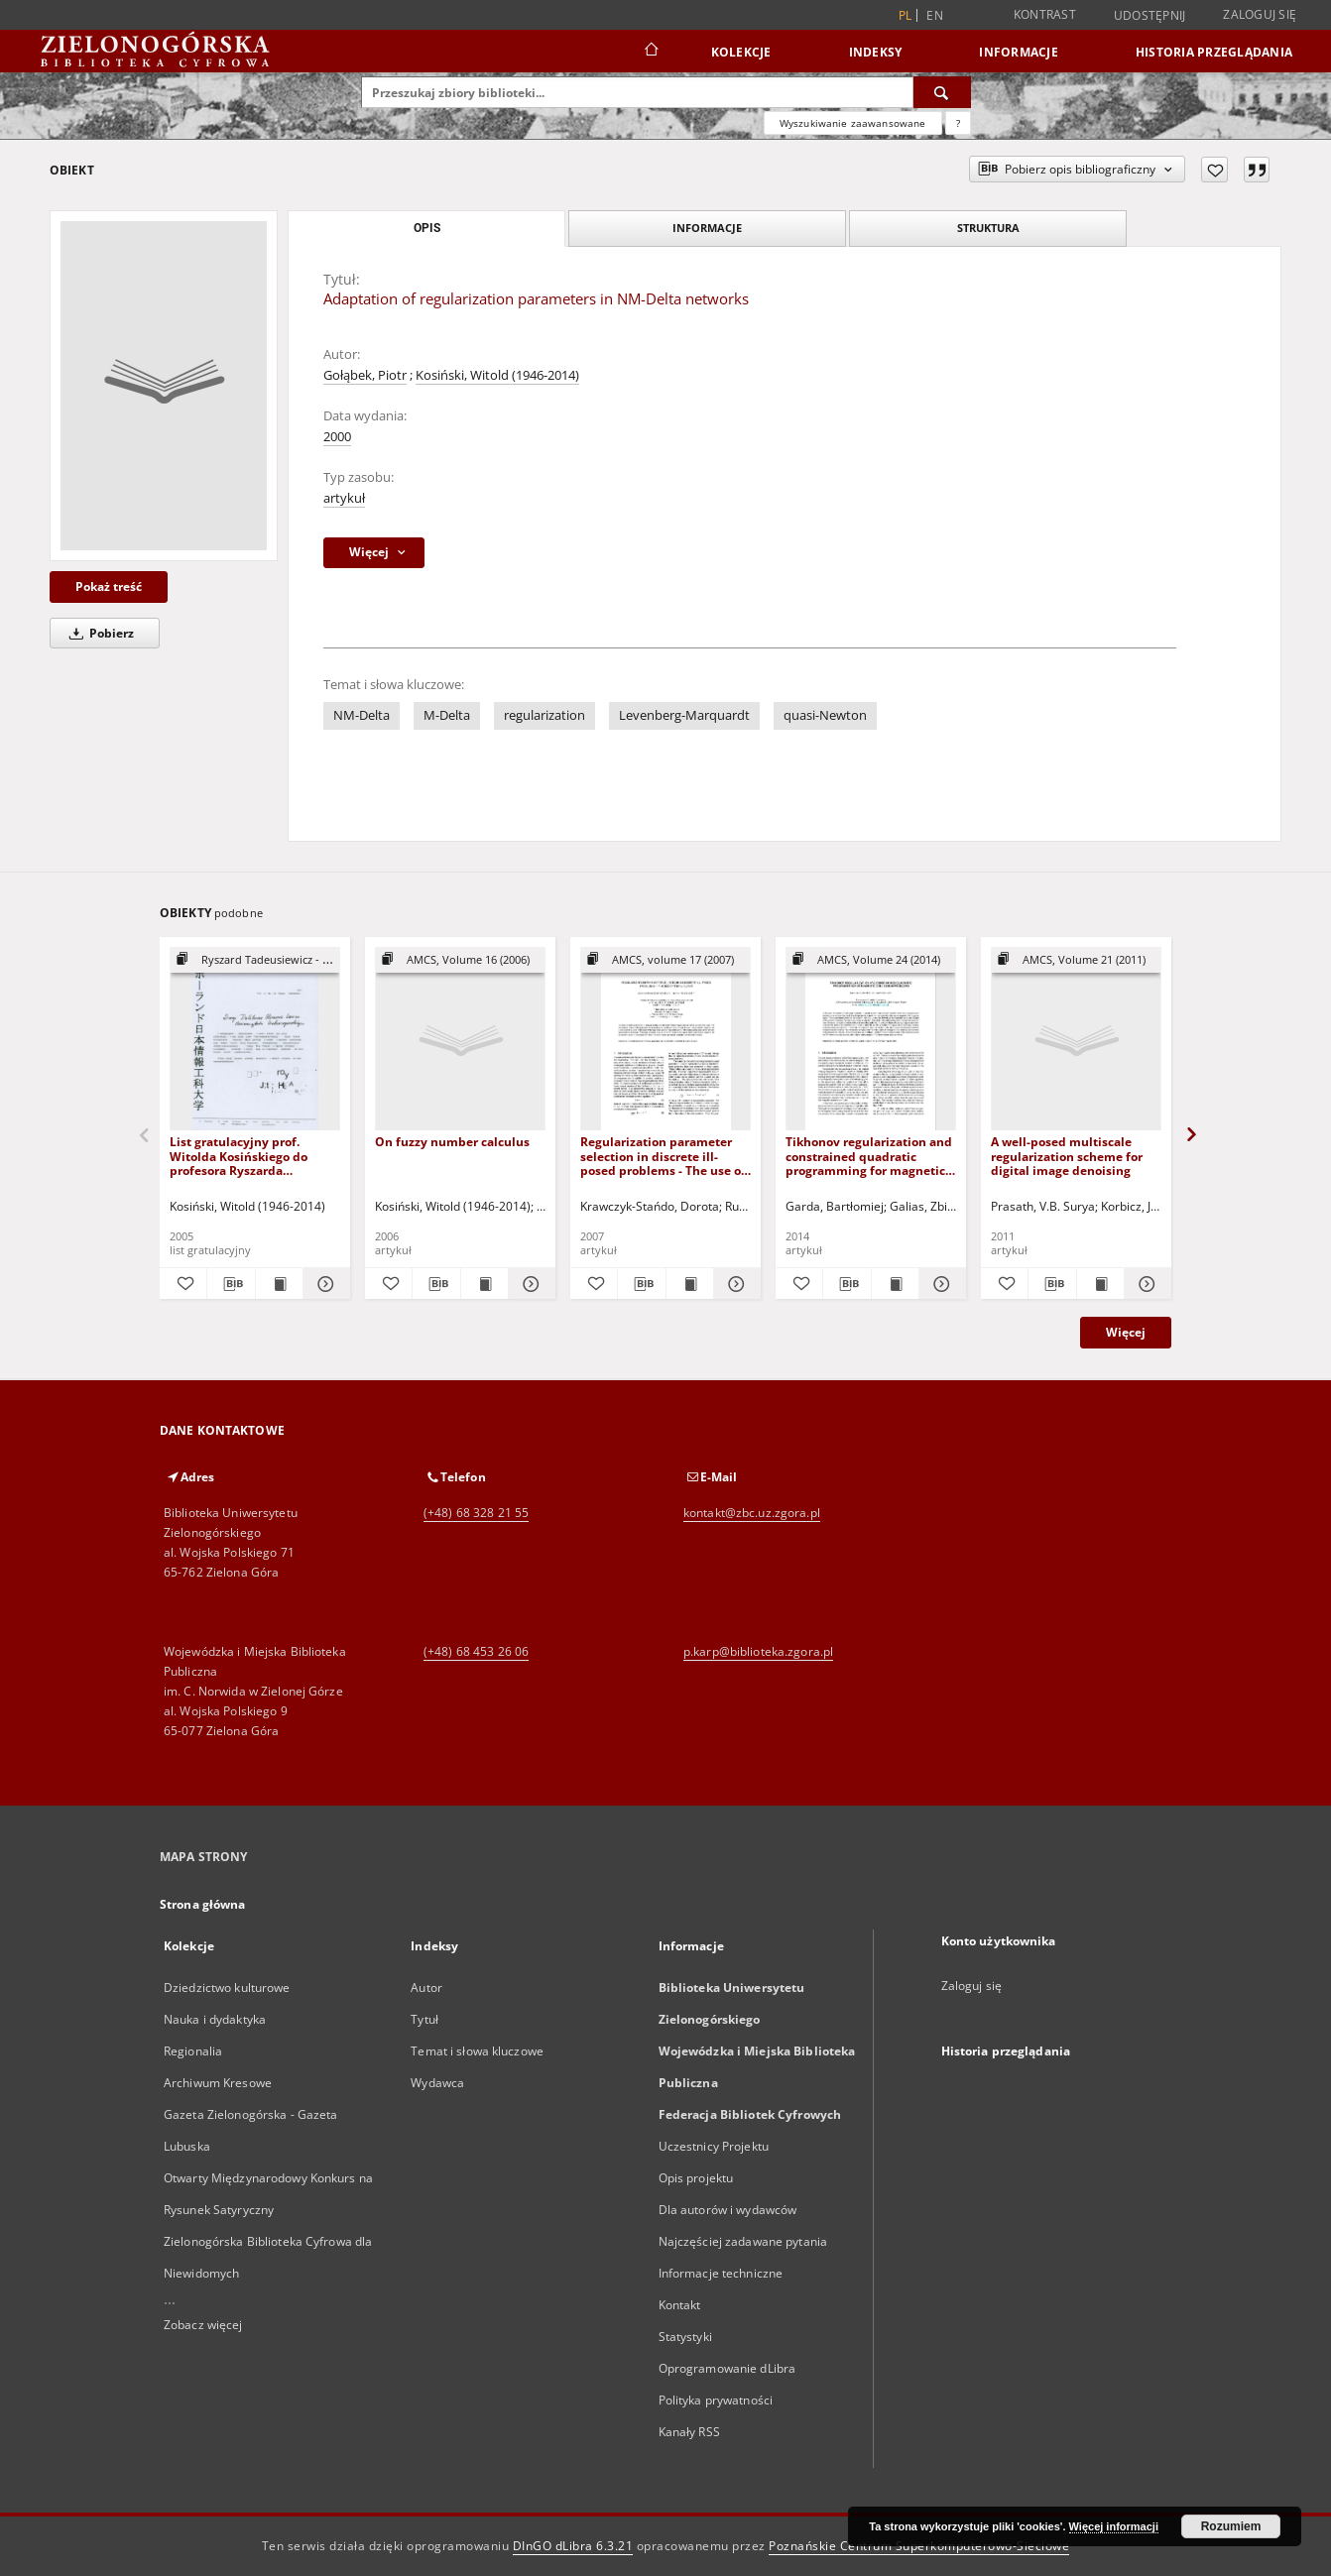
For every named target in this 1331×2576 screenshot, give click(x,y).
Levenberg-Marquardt (684, 715)
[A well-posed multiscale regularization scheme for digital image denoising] (1076, 1039)
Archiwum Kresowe (218, 2082)
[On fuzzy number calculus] (460, 1039)
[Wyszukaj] (942, 92)
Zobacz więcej (203, 2324)
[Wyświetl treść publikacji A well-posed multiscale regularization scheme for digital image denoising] (1100, 1284)
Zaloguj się (1259, 14)
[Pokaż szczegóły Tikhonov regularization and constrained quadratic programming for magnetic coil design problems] (939, 1284)
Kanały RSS (689, 2431)
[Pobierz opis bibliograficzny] (230, 1284)
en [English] (934, 15)
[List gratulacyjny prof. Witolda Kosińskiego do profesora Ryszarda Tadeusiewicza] (255, 1039)
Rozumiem (1231, 2526)
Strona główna (203, 1904)
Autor (426, 1987)
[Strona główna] (650, 51)
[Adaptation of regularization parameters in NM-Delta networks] (163, 385)
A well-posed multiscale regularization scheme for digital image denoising (1067, 1155)
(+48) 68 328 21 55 (476, 1512)
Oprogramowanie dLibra (727, 2368)
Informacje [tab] (707, 227)
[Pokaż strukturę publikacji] (255, 960)
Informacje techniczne (721, 2273)
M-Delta (447, 715)
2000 (337, 436)
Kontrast (1045, 14)
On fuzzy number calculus (452, 1141)
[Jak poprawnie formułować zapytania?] (958, 123)
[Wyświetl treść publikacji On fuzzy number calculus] (484, 1284)
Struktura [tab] (988, 227)
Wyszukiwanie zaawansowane (853, 123)
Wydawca (437, 2082)
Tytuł (424, 2019)
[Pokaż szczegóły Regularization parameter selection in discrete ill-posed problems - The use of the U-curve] (734, 1284)
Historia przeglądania (1214, 52)
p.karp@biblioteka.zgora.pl (758, 1651)
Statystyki (685, 2336)
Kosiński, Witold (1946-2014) (497, 375)
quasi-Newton (825, 715)
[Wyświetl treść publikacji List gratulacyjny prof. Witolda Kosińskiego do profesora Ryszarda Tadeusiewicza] (279, 1284)
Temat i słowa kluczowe (477, 2051)
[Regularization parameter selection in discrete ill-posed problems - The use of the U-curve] (665, 1039)
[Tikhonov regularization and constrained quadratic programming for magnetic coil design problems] (870, 1039)
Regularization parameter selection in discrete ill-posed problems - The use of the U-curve (663, 1155)
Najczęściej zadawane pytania (743, 2241)
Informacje (1018, 52)
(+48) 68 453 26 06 (476, 1651)
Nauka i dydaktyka (215, 2019)
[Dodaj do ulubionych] (1214, 169)
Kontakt (680, 2304)
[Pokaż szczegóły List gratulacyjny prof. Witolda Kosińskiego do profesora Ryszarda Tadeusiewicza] (324, 1284)
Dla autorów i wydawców (728, 2209)
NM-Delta (361, 715)
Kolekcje (741, 52)
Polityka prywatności (716, 2400)
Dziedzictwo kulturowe (227, 1987)
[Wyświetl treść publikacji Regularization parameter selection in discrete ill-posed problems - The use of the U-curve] (689, 1284)
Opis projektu (696, 2177)
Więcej (1126, 1332)
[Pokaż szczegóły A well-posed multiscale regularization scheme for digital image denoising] (1145, 1284)
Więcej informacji (1113, 2526)
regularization (544, 715)
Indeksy (876, 52)
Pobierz (98, 633)
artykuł (344, 498)
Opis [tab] (427, 228)
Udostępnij (1150, 16)
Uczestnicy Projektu (714, 2146)
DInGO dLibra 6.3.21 (573, 2545)
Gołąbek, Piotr (365, 375)
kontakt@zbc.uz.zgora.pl (751, 1512)
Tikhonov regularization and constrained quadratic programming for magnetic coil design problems (869, 1155)
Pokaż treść (108, 586)
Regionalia (193, 2051)
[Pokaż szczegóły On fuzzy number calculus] (529, 1284)
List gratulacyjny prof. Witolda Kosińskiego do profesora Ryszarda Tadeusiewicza (238, 1155)
